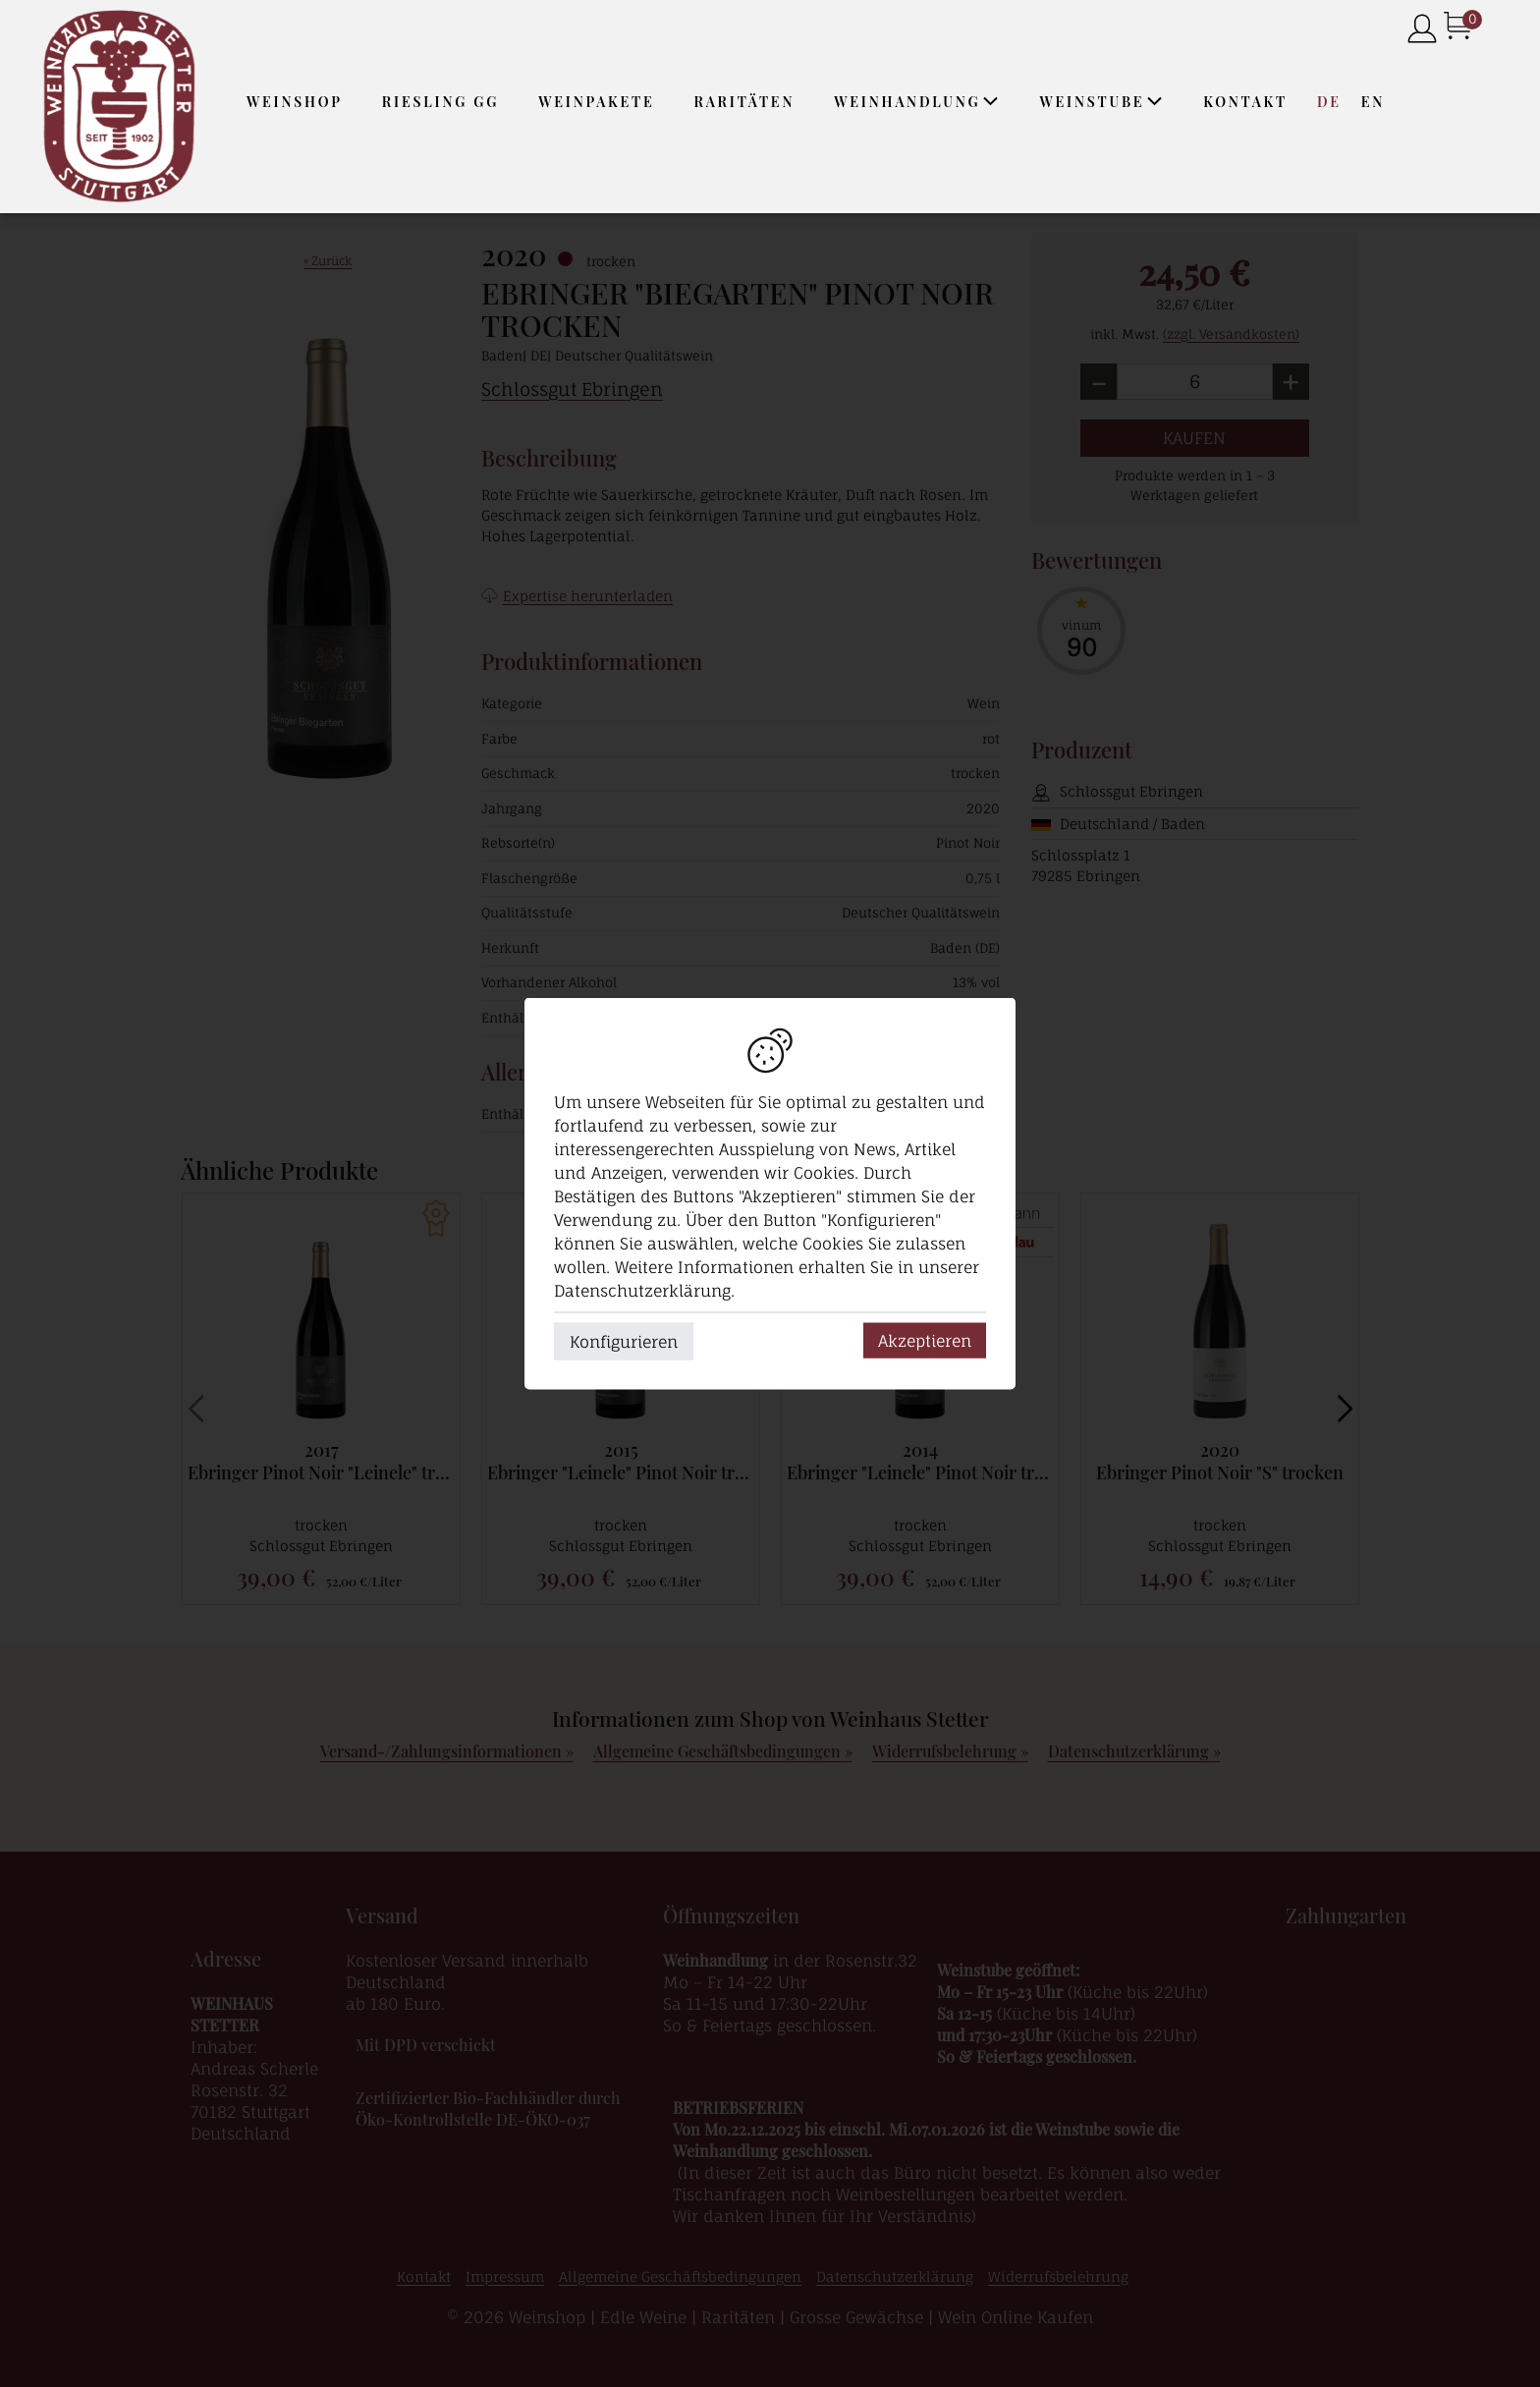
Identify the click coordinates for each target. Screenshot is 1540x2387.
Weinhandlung (917, 101)
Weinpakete (596, 101)
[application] (990, 101)
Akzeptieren (924, 1341)
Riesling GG (440, 101)
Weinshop (295, 101)
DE (1329, 101)
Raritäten (745, 101)
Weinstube (1101, 101)
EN (1373, 101)
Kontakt (1245, 101)
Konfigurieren (624, 1342)
